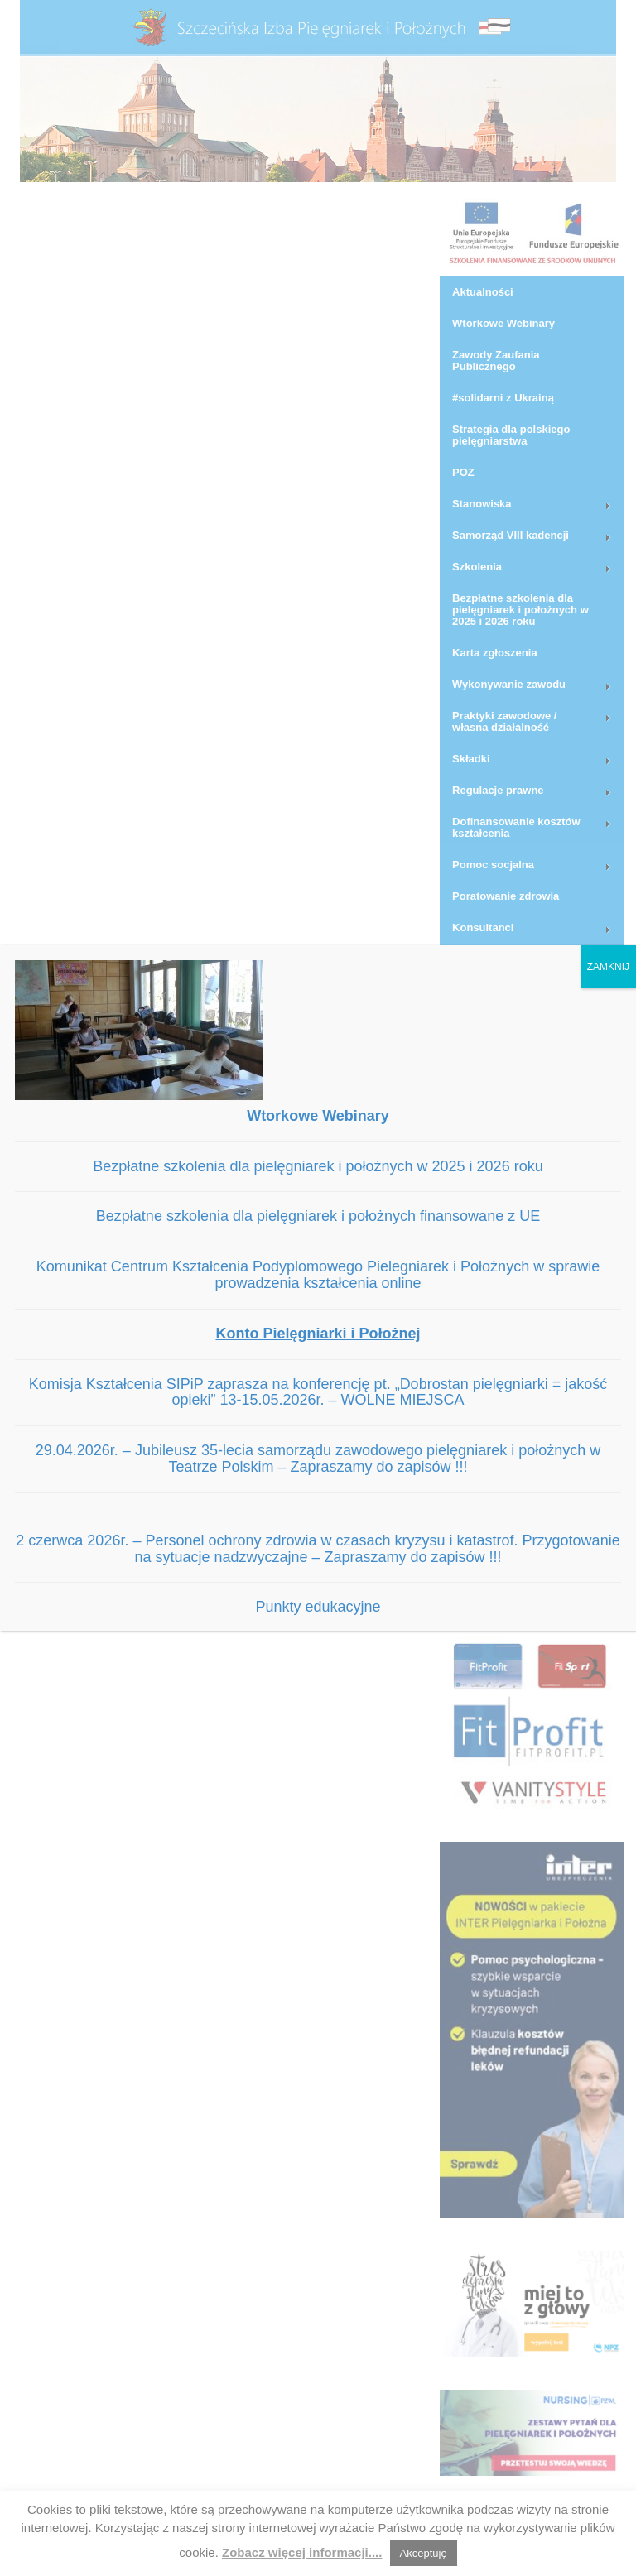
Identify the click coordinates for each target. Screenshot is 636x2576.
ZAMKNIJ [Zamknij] (608, 967)
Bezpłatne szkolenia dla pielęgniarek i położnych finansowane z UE (318, 1216)
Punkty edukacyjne (317, 1606)
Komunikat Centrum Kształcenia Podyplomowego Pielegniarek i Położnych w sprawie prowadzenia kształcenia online (318, 1274)
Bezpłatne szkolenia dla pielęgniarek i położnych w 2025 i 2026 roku (317, 1166)
